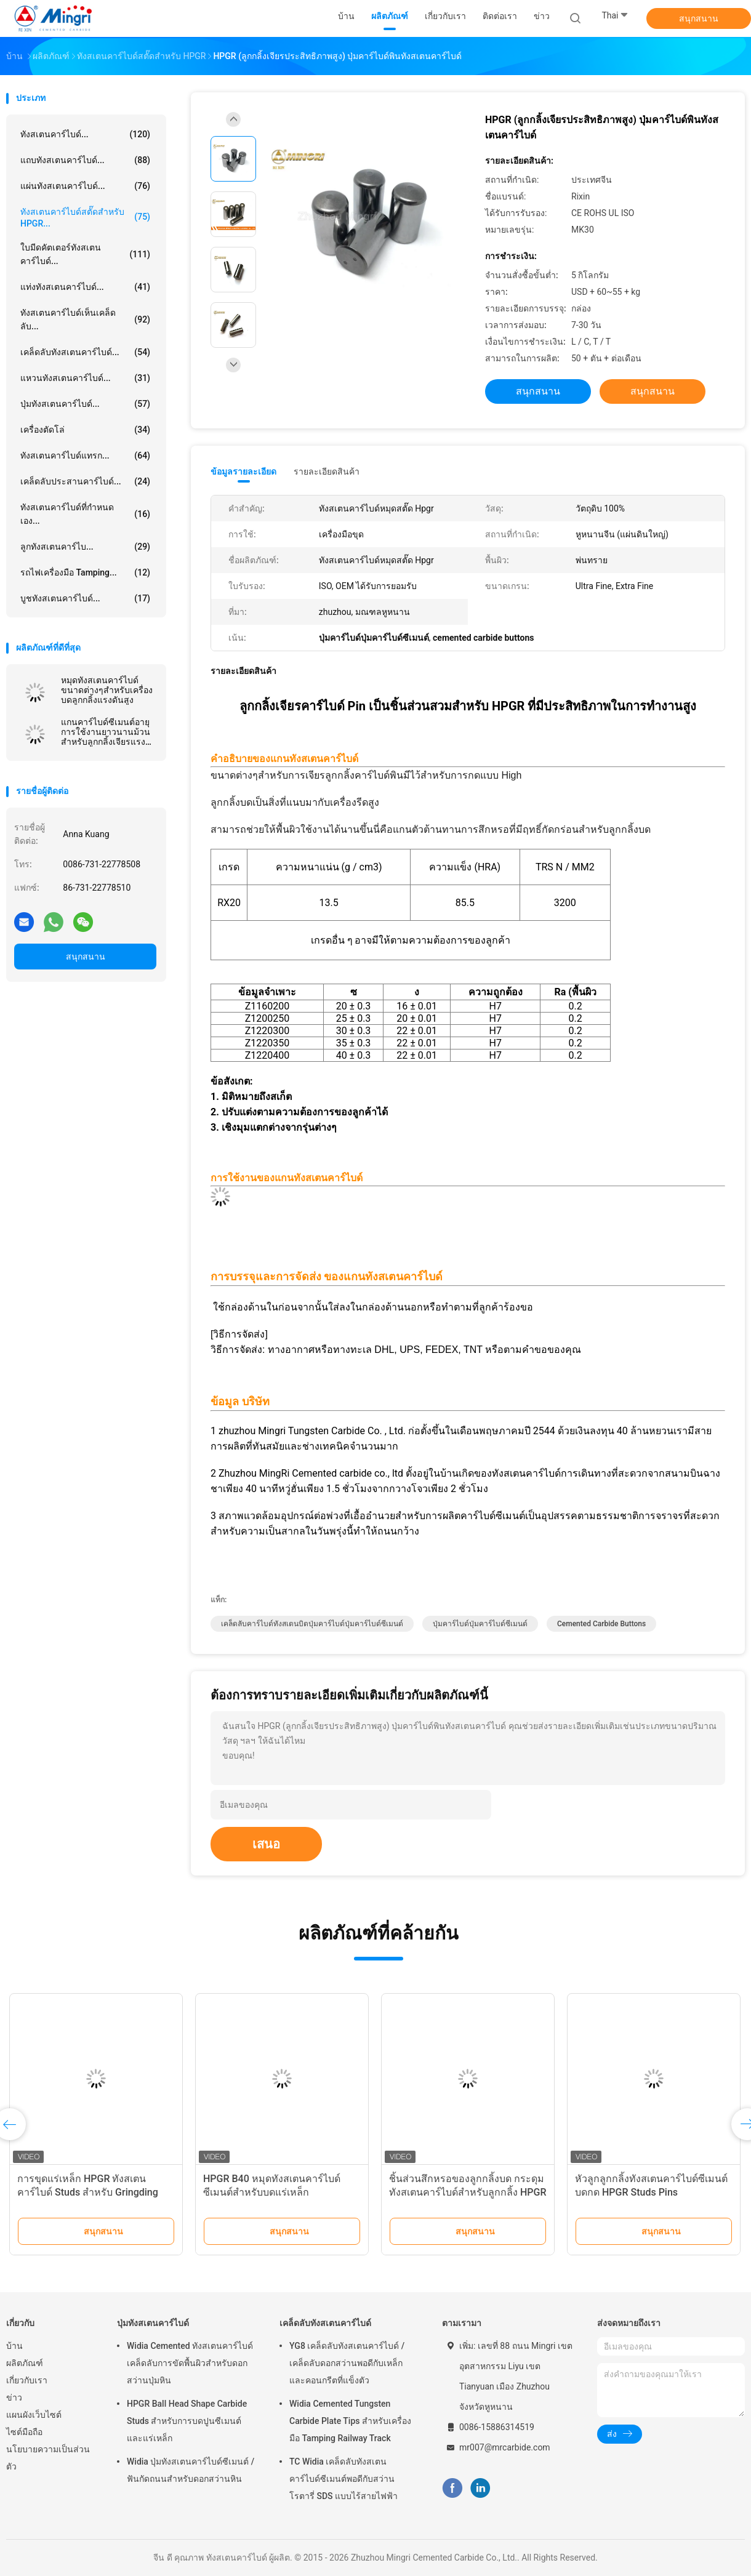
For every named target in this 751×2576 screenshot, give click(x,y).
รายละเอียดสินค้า (326, 471)
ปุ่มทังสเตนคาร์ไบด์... (85, 404)
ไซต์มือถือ (24, 2432)
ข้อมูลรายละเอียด (243, 471)
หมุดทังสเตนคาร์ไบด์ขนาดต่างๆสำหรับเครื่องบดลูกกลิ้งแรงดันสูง (107, 690)
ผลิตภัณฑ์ (24, 2363)
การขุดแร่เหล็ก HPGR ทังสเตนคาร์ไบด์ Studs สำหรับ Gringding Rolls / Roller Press (87, 2192)
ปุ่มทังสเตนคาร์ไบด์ (153, 2323)
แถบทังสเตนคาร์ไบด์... (85, 160)
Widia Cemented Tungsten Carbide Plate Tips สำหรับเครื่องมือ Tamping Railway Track (350, 2421)
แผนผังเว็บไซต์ (34, 2415)
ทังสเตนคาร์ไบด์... (85, 134)
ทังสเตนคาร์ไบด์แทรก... (85, 455)
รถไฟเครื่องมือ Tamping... (85, 572)
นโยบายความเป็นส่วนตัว (48, 2457)
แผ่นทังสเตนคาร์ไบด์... (85, 186)
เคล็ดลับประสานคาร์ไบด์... (85, 481)
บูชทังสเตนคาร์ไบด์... (85, 598)
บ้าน (14, 2346)
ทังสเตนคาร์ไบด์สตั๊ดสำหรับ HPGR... (85, 217)
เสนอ (266, 1844)
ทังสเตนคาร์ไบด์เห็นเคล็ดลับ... (85, 319)
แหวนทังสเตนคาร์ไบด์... (85, 378)
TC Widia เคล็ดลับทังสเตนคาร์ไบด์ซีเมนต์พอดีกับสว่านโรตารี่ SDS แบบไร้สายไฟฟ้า (343, 2479)
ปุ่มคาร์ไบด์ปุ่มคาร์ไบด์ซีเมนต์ (480, 1623)
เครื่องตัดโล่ (85, 429)
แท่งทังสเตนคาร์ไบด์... (85, 287)
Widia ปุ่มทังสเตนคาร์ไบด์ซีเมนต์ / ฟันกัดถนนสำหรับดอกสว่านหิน (190, 2470)
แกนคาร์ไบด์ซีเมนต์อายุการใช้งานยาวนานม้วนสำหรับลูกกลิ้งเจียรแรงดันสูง (105, 732)
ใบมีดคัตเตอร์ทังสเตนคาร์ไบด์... (85, 254)
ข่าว (14, 2397)
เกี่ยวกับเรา (26, 2380)
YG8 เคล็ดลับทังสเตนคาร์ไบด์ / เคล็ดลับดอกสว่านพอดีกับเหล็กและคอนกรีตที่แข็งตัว (346, 2363)
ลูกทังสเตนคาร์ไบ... (85, 546)
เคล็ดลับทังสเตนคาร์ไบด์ (325, 2323)
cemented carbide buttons (601, 1623)
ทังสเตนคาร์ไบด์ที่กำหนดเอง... (85, 514)
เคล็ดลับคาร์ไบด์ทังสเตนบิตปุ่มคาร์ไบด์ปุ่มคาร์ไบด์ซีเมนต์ (312, 1623)
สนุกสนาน (698, 18)
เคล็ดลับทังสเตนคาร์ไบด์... (85, 352)
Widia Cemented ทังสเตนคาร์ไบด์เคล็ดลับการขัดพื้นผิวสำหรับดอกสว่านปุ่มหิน (190, 2363)
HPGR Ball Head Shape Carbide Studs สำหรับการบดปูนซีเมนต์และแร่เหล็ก (187, 2421)
